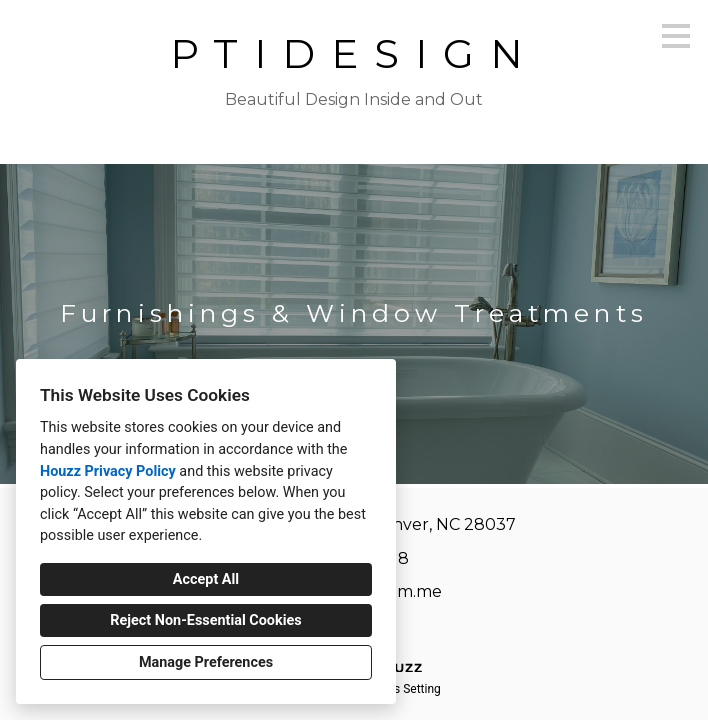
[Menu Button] (676, 36)
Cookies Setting (399, 689)
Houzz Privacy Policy (108, 471)
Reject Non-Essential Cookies (205, 620)
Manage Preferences (206, 662)
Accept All (206, 579)
